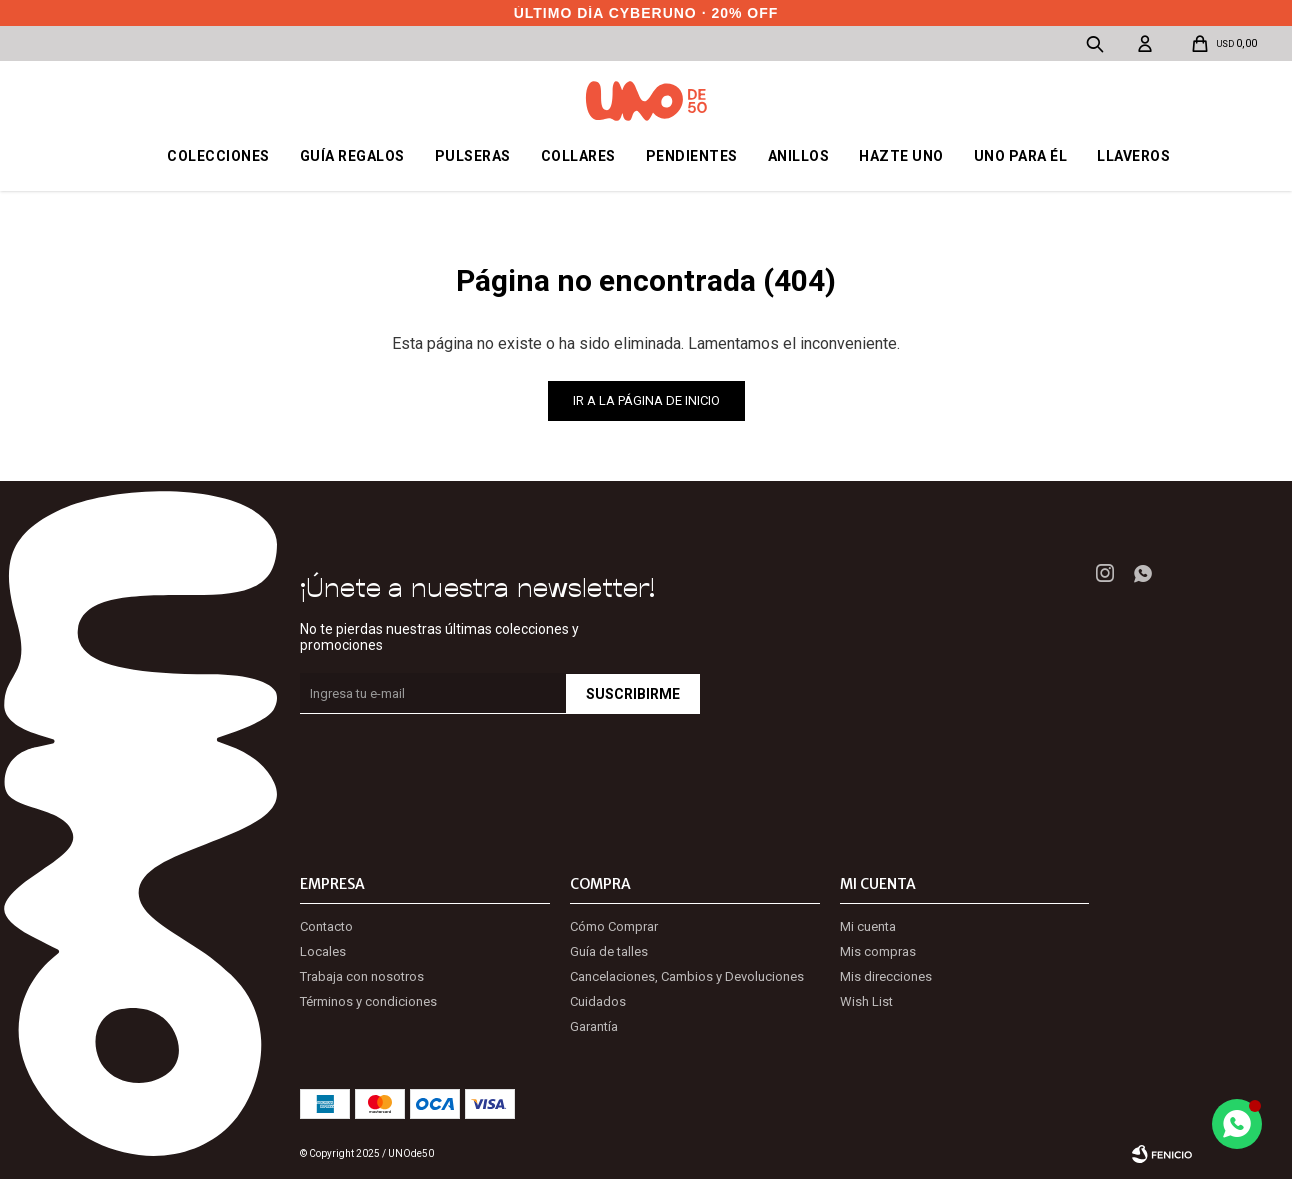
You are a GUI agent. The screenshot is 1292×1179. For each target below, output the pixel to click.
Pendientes (692, 156)
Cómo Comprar (614, 926)
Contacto (326, 926)
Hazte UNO (901, 156)
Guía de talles (609, 951)
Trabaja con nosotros (362, 976)
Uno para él (1021, 156)
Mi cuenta (868, 926)
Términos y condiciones (368, 1001)
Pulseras (473, 156)
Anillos (799, 156)
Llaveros (1133, 156)
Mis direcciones (886, 976)
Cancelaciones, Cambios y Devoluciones (687, 976)
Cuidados (598, 1001)
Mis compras (878, 951)
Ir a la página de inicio (646, 400)
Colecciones (218, 156)
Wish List (866, 1001)
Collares (578, 156)
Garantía (594, 1026)
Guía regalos (352, 156)
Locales (323, 951)
